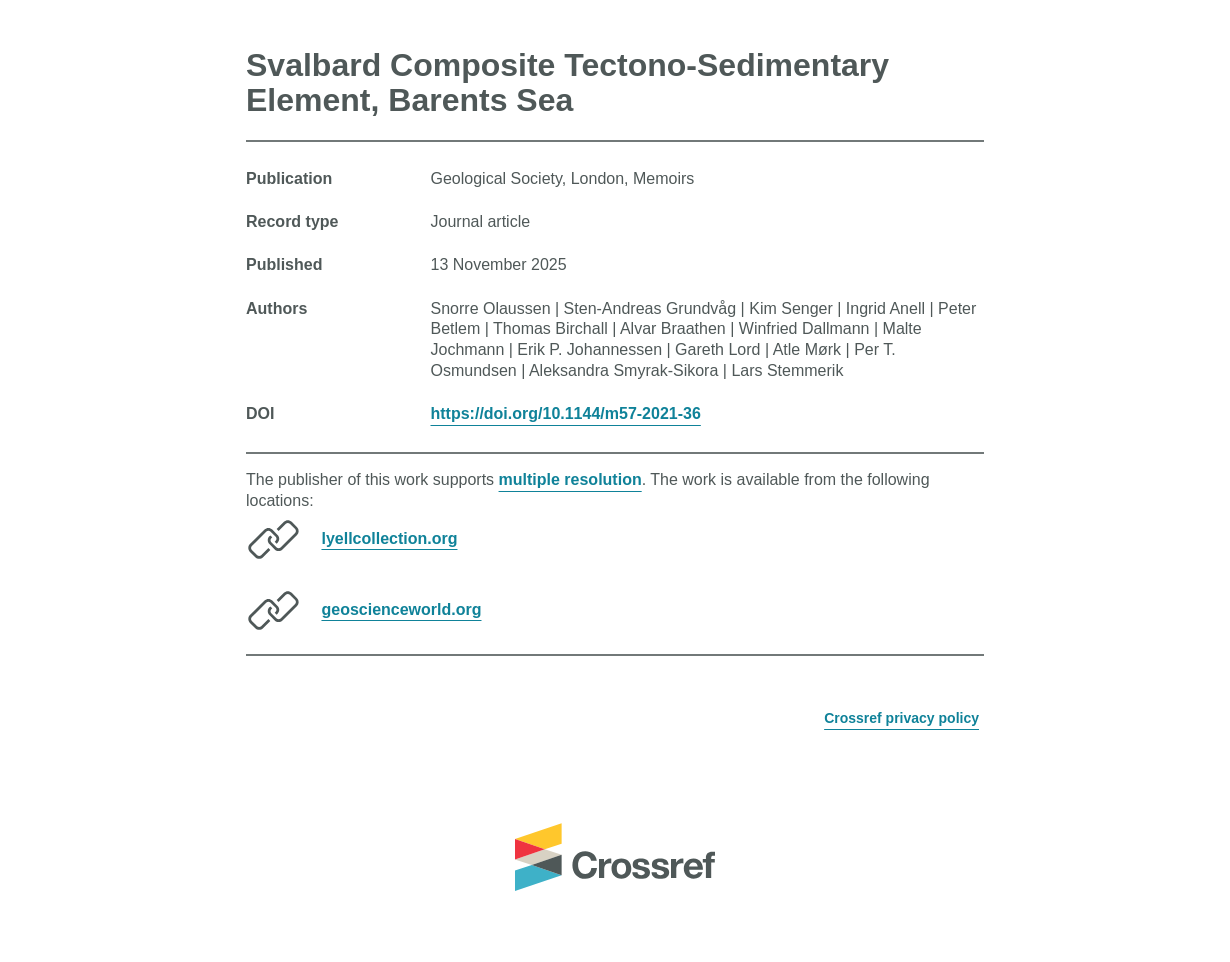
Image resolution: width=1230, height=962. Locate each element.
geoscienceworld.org (401, 608)
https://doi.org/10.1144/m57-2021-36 (566, 413)
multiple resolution (570, 479)
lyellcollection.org (389, 537)
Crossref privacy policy (901, 718)
